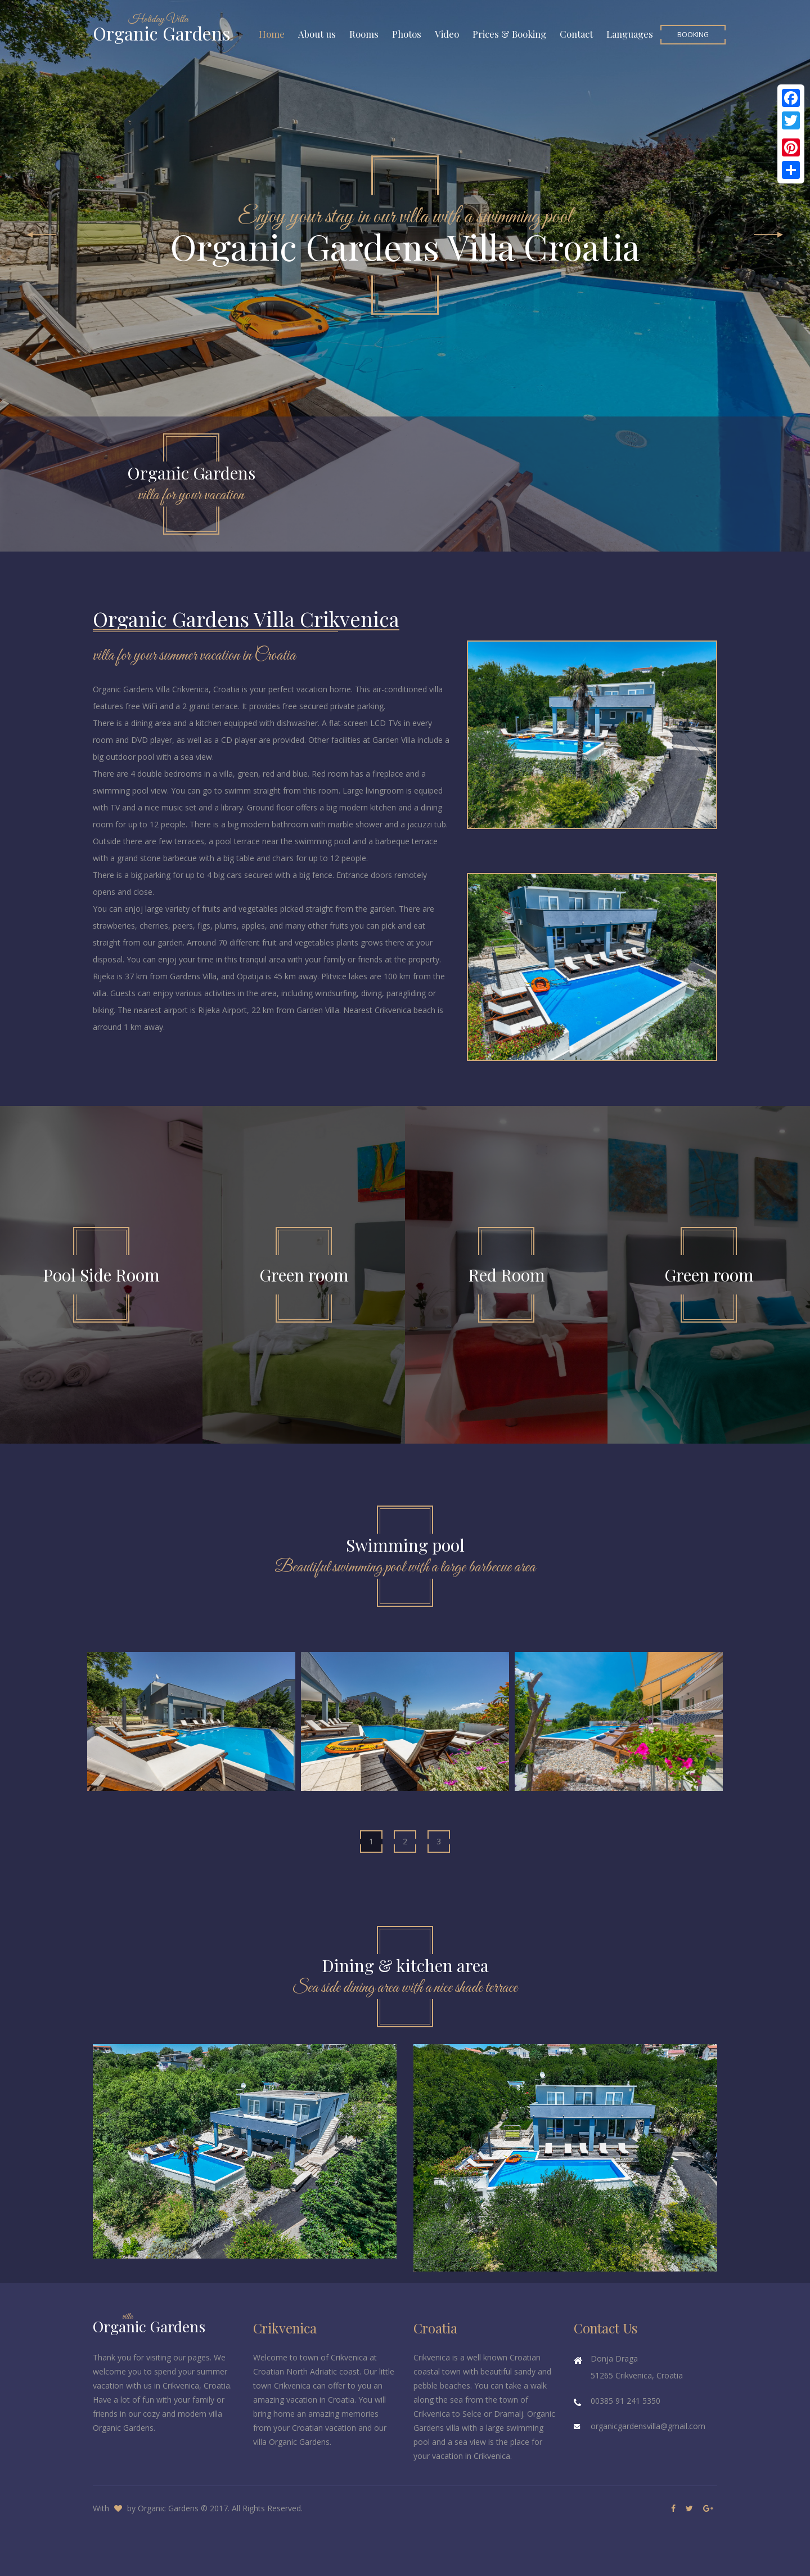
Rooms (364, 34)
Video (447, 34)
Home (272, 34)
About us (317, 34)
